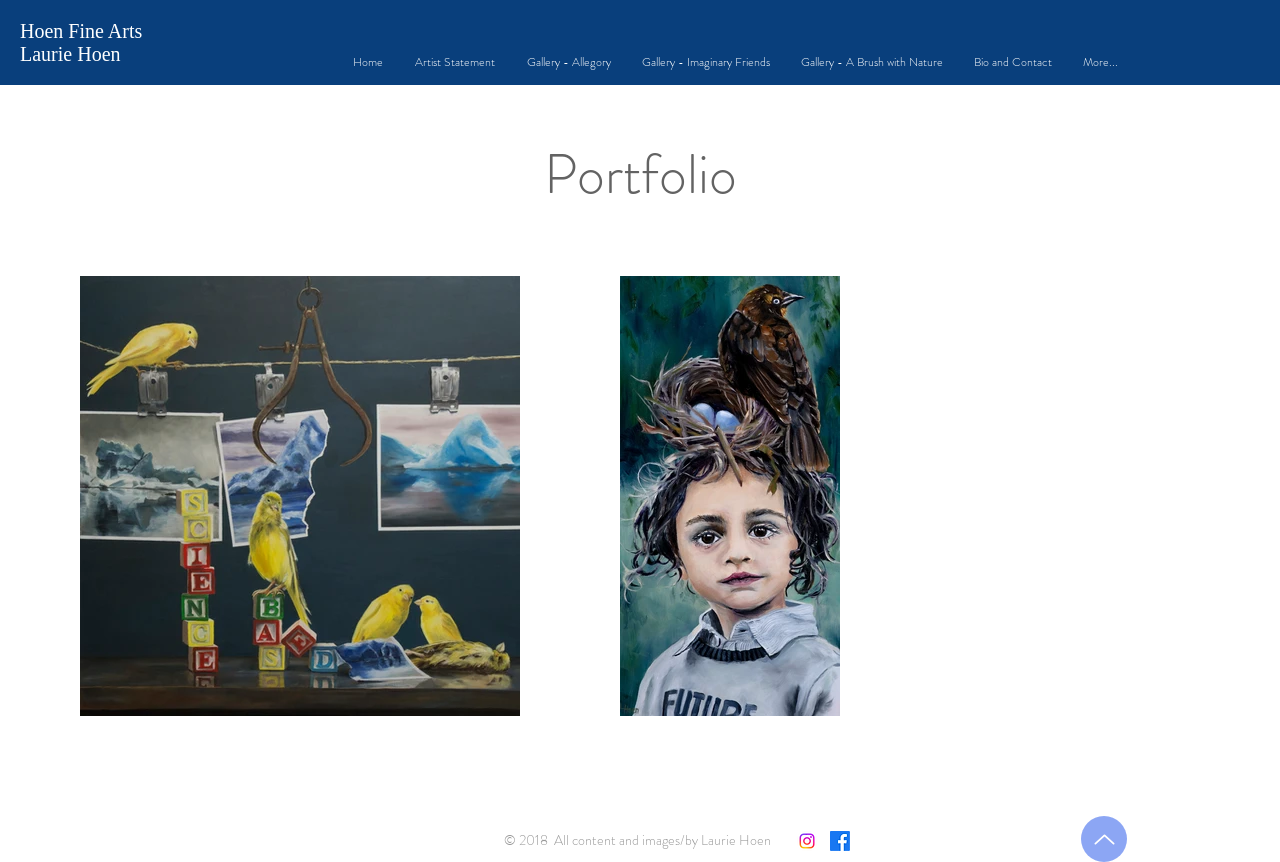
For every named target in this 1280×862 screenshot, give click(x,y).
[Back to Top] (1104, 839)
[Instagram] (807, 841)
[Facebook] (840, 841)
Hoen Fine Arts (81, 31)
